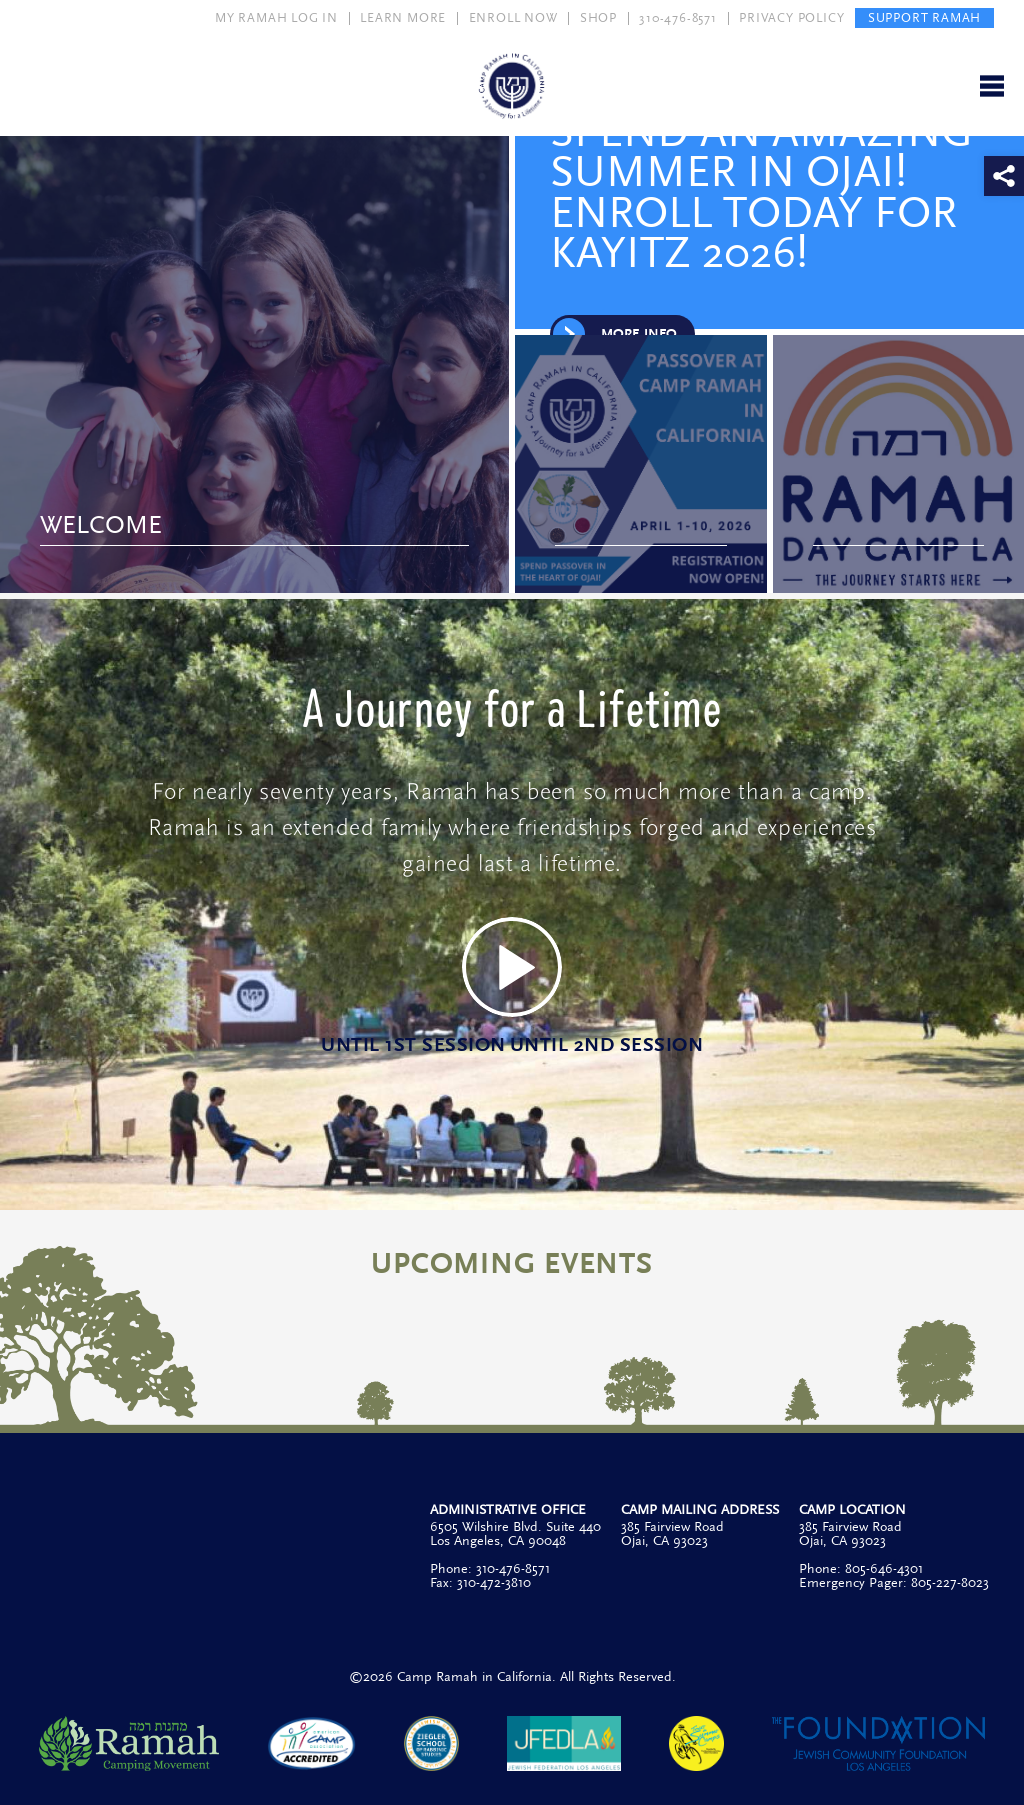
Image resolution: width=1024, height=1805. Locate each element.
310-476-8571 (678, 18)
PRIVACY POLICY (791, 18)
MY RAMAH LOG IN (276, 18)
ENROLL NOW (513, 18)
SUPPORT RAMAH (924, 18)
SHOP (598, 18)
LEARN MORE (403, 18)
